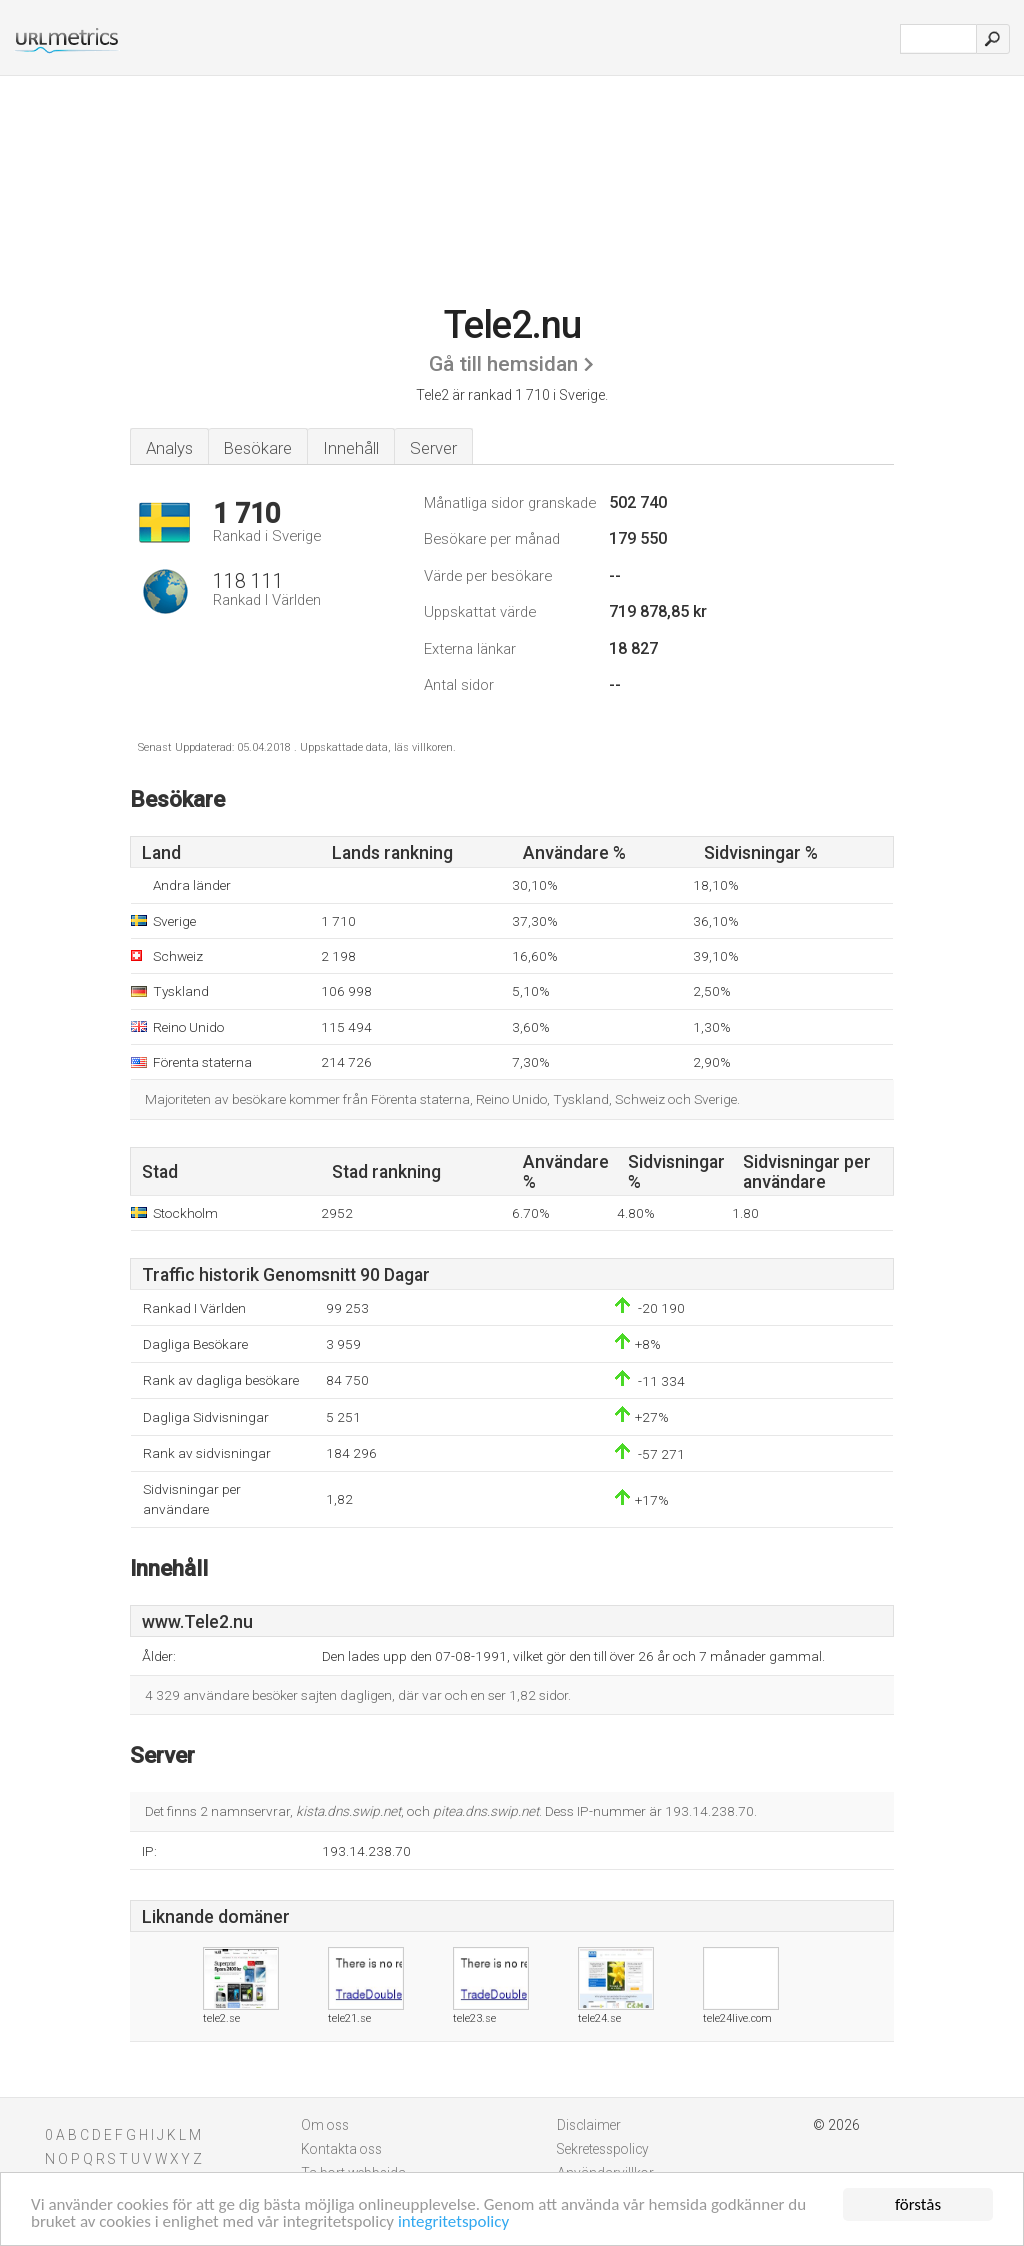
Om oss (325, 2125)
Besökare (258, 448)
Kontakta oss (341, 2149)
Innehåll (351, 448)
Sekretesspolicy (603, 2149)
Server (433, 448)
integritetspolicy (453, 2222)
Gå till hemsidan (503, 364)
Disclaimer (589, 2125)
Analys (169, 448)
